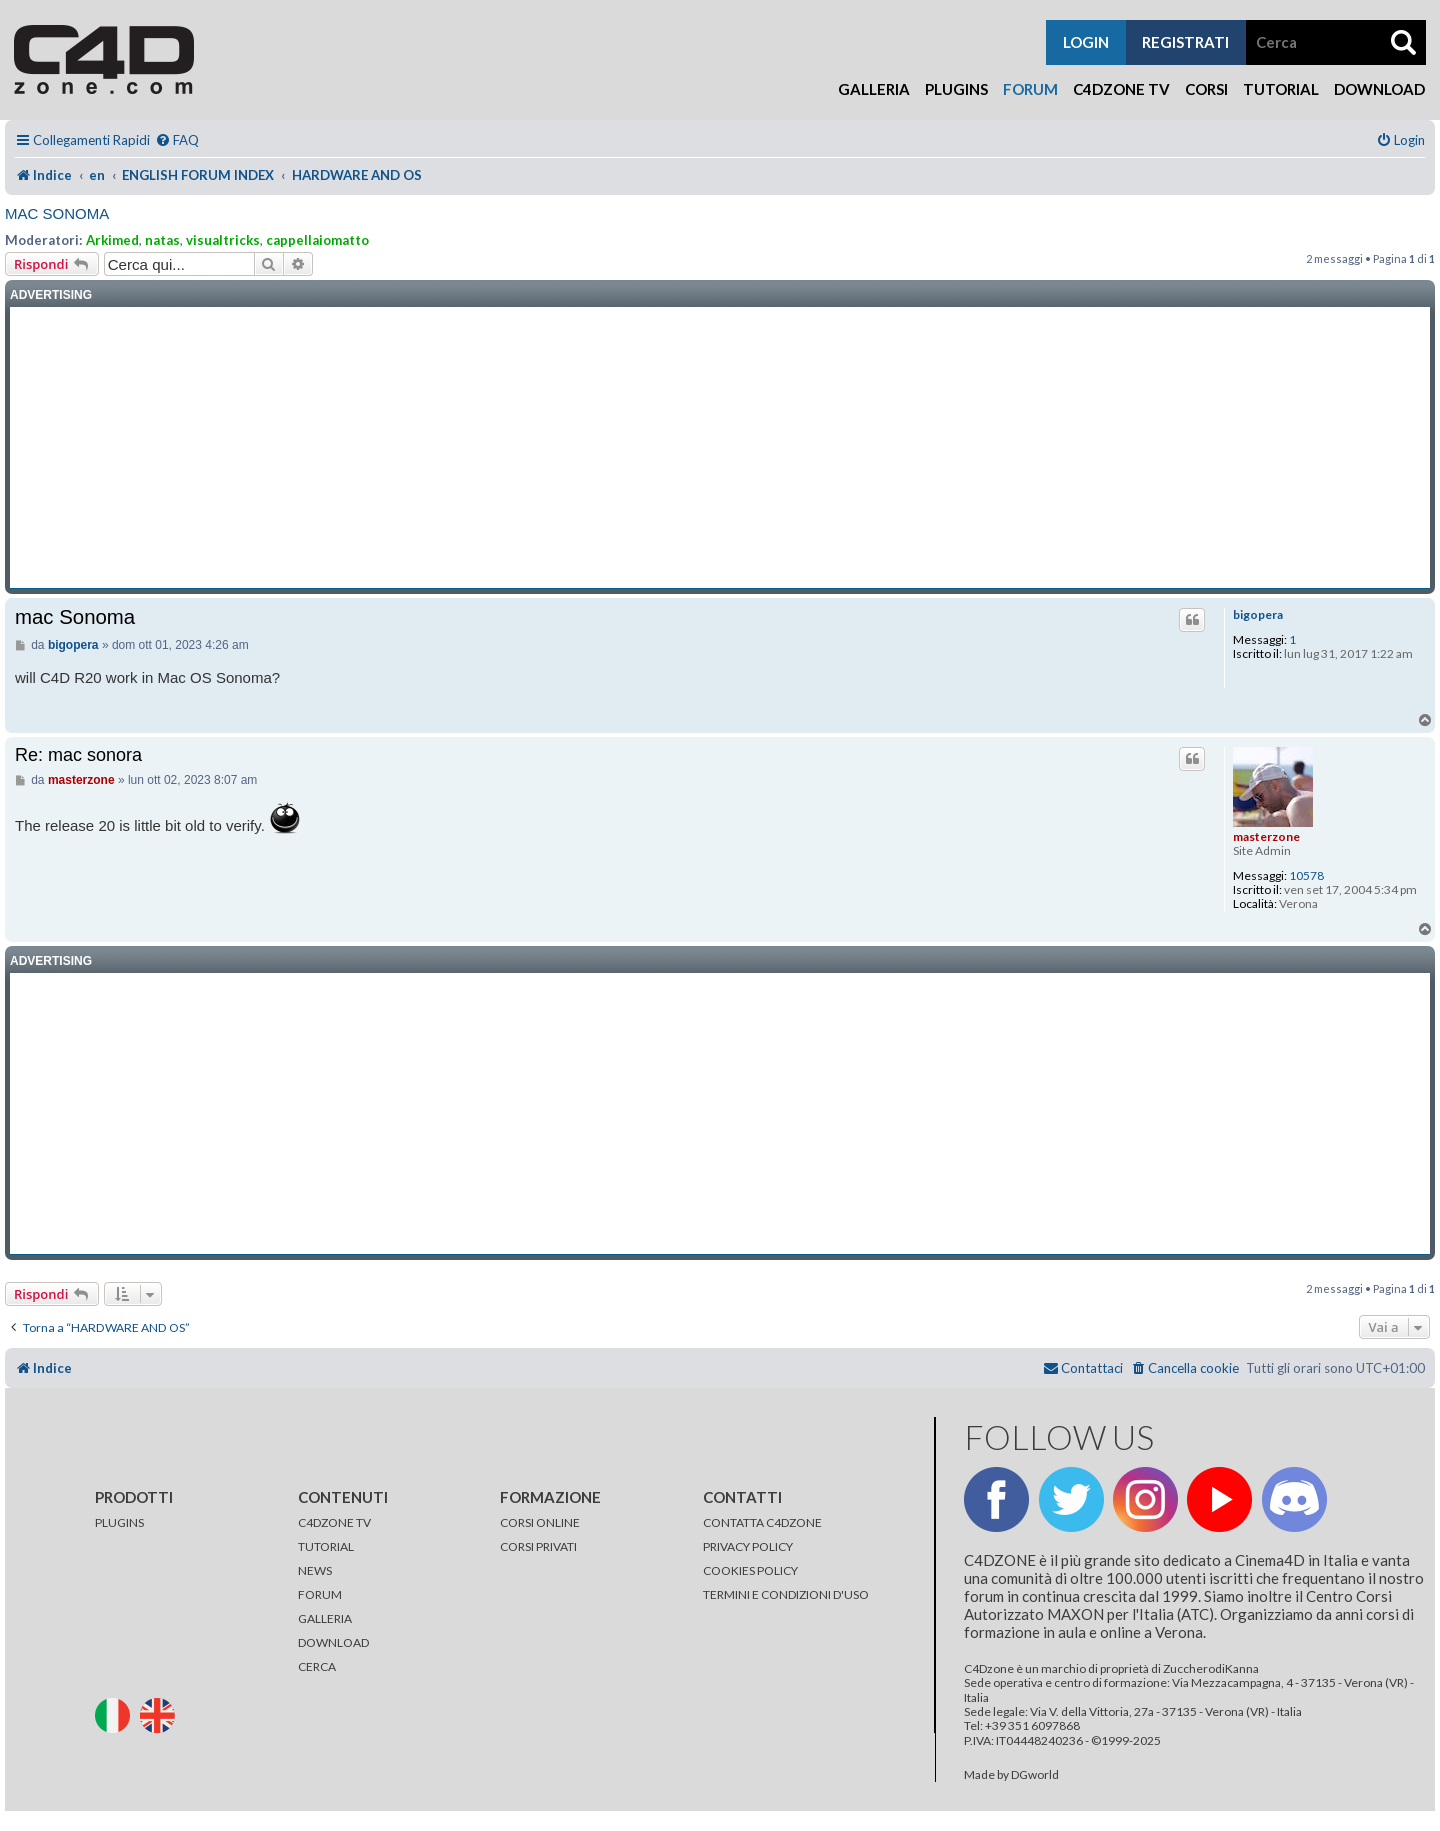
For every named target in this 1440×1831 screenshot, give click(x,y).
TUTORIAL (326, 1546)
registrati (1185, 42)
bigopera (1258, 615)
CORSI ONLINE (540, 1522)
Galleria (874, 89)
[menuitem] (177, 140)
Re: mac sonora (78, 755)
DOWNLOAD (333, 1642)
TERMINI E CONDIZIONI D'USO (786, 1594)
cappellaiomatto (317, 240)
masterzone (1266, 836)
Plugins (956, 89)
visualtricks (223, 240)
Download (1379, 89)
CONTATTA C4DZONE (762, 1522)
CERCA (317, 1666)
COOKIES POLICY (750, 1570)
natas (162, 240)
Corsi (1206, 89)
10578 (1306, 876)
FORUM (320, 1594)
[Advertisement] (720, 448)
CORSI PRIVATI (538, 1546)
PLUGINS (119, 1522)
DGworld (1035, 1775)
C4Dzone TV (1121, 89)
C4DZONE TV (334, 1522)
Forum (1030, 89)
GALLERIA (325, 1618)
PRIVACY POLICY (748, 1546)
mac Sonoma (57, 213)
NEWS (315, 1570)
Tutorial (1281, 89)
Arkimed (112, 240)
